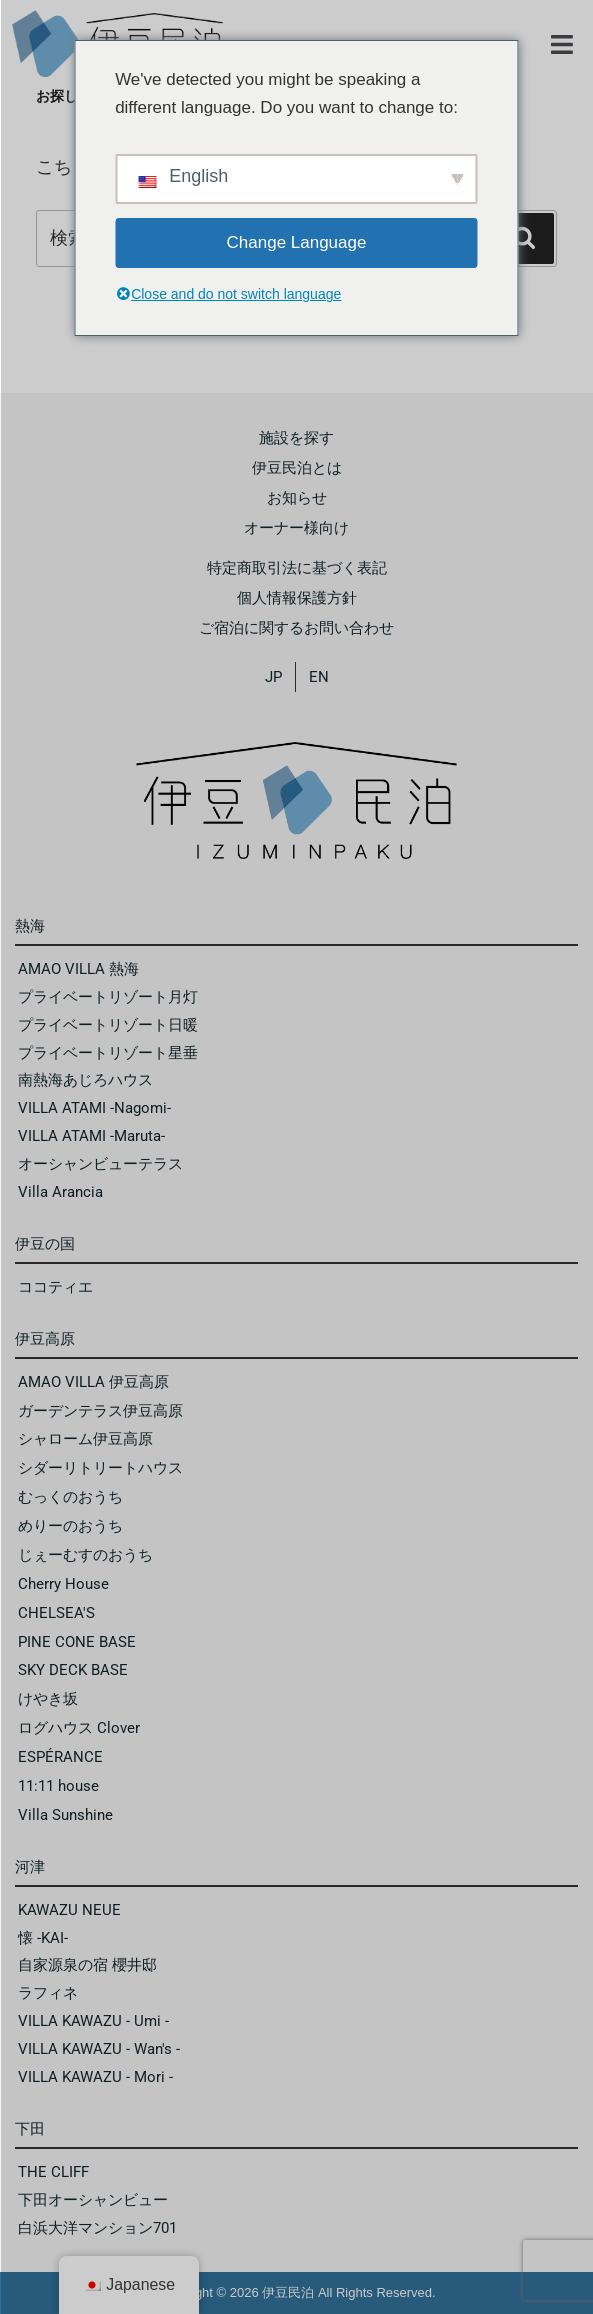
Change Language (297, 242)
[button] (562, 45)
